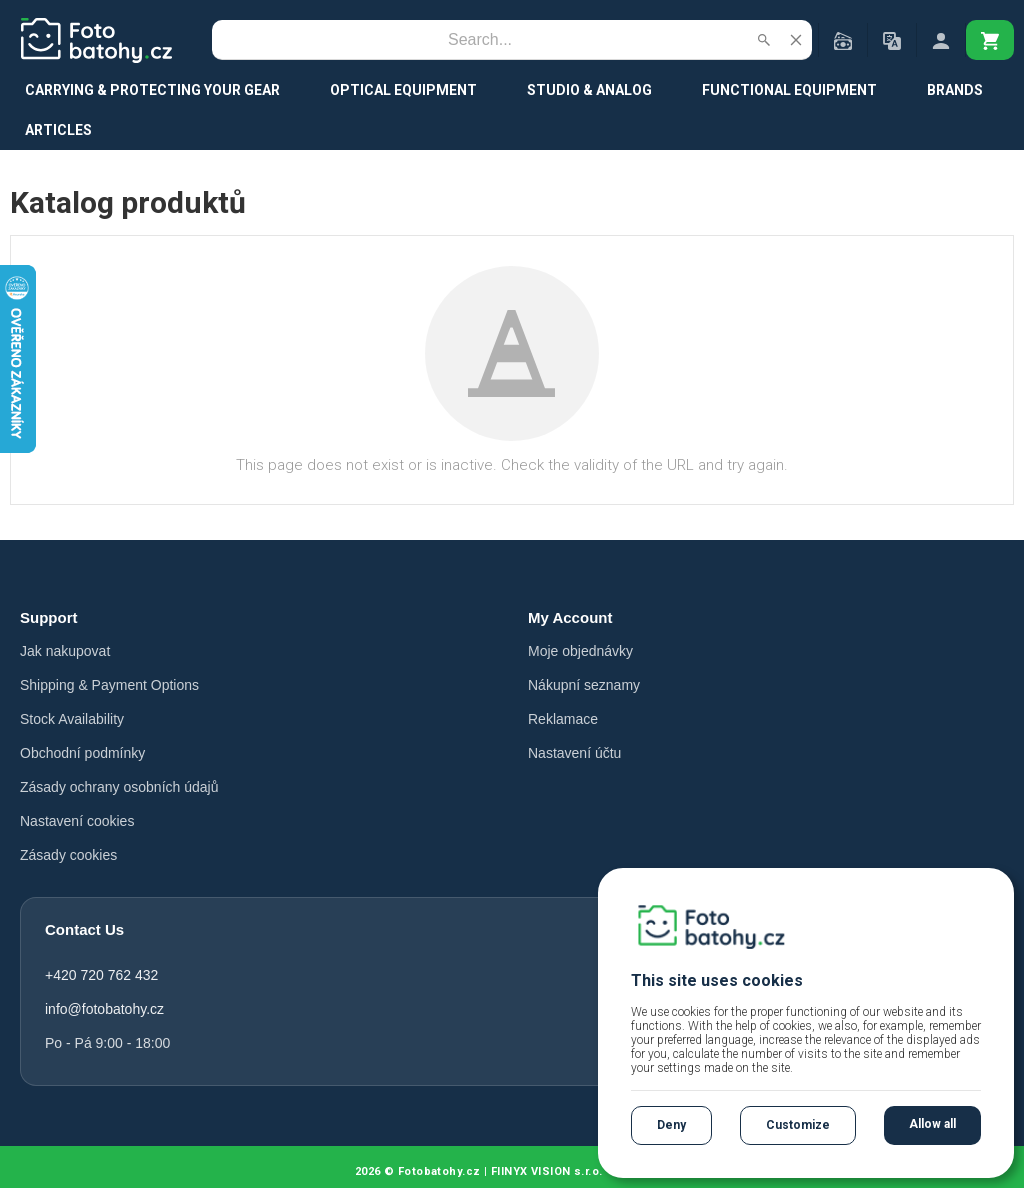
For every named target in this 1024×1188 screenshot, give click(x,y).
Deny (671, 1125)
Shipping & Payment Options (109, 685)
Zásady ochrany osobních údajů (119, 787)
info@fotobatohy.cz (104, 1009)
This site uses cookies (717, 980)
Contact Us (84, 929)
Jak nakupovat (65, 651)
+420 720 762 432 (101, 975)
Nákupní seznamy (584, 685)
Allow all (932, 1124)
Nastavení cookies (77, 821)
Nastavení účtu (574, 753)
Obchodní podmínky (82, 753)
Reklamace (563, 719)
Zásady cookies (68, 855)
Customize (798, 1125)
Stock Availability (72, 719)
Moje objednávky (580, 651)
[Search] (480, 40)
